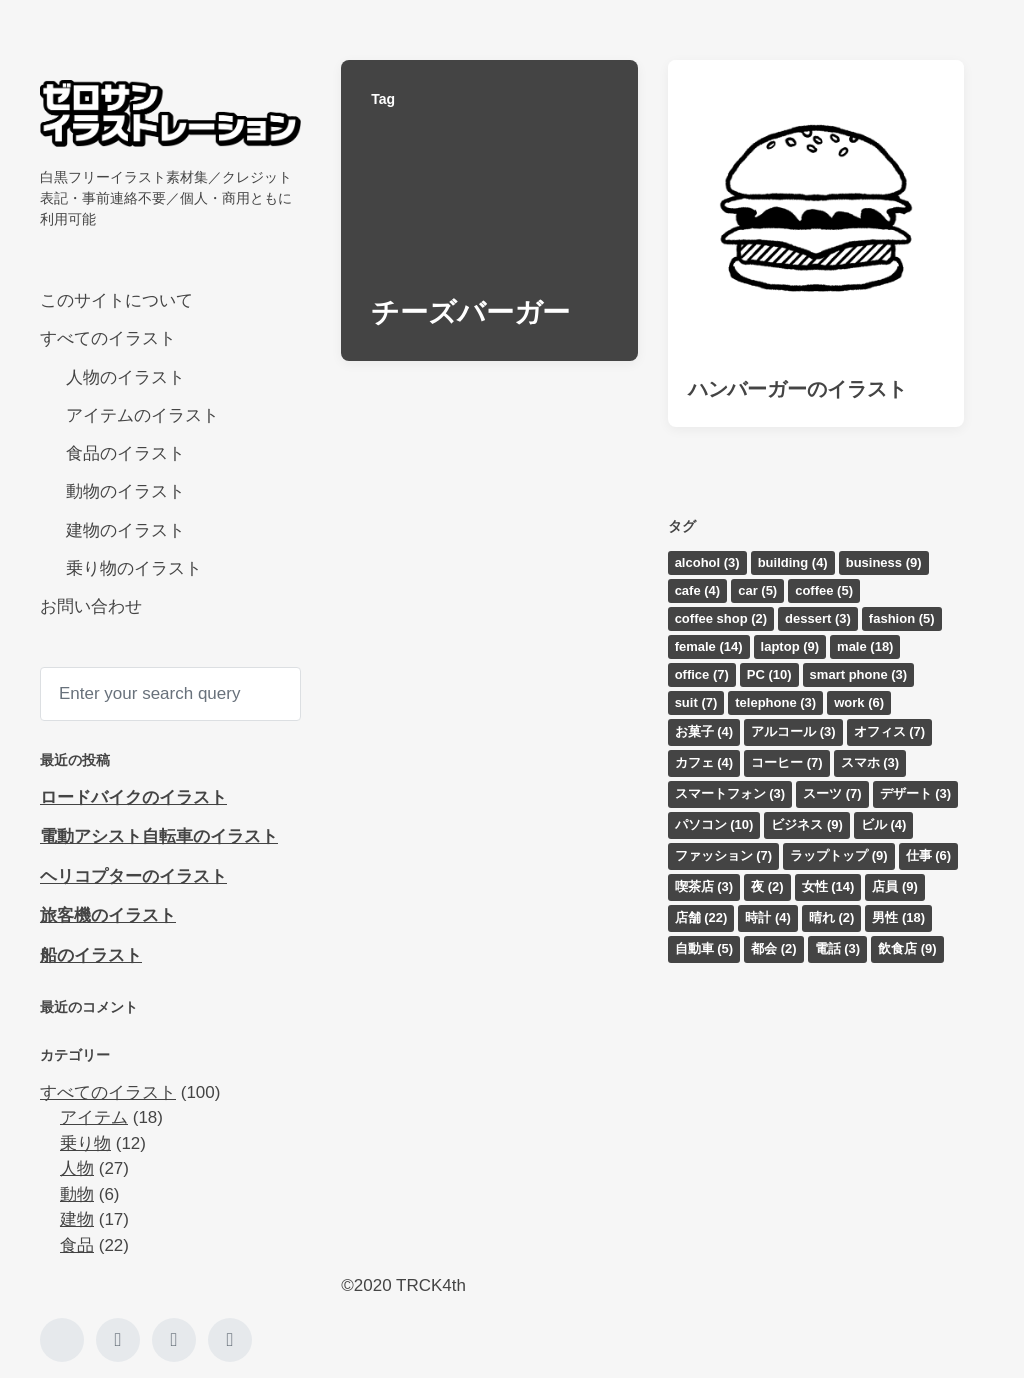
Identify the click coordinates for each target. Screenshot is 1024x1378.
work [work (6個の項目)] (859, 702)
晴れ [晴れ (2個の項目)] (832, 917)
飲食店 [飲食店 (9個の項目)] (907, 948)
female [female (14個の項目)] (709, 646)
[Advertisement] (489, 1118)
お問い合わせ (91, 606)
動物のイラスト (125, 491)
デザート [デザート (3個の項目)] (916, 793)
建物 (77, 1219)
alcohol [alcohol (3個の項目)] (707, 562)
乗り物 (85, 1143)
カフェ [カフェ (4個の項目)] (704, 762)
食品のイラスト (125, 453)
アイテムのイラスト (142, 415)
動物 (77, 1194)
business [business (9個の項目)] (884, 562)
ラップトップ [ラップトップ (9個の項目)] (839, 855)
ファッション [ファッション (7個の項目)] (724, 855)
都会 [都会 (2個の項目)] (774, 948)
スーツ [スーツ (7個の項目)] (832, 793)
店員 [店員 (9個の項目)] (895, 886)
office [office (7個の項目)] (702, 674)
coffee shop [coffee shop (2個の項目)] (721, 618)
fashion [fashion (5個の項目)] (902, 618)
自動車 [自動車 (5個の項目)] (704, 948)
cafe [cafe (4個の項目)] (698, 590)
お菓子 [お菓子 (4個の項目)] (704, 731)
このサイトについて (116, 300)
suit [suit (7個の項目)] (696, 702)
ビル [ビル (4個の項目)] (884, 824)
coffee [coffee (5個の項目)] (824, 590)
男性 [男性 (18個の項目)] (898, 917)
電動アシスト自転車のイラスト (159, 836)
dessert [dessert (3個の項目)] (818, 618)
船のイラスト (91, 955)
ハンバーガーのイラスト (797, 389)
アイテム (94, 1117)
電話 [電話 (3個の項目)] (838, 948)
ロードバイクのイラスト (133, 797)
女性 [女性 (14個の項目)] (828, 886)
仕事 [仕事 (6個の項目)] (929, 855)
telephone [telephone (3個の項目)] (775, 702)
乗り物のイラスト (134, 568)
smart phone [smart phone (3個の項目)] (859, 674)
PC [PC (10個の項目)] (769, 674)
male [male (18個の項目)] (865, 646)
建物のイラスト (125, 530)
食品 (77, 1245)
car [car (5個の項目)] (757, 590)
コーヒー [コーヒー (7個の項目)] (787, 762)
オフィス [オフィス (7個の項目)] (890, 731)
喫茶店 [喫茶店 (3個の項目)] (704, 886)
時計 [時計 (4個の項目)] (768, 917)
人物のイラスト (125, 377)
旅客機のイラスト (108, 915)
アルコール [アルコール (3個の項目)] (793, 731)
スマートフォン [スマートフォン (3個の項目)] (730, 793)
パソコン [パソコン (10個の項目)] (714, 824)
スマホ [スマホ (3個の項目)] (870, 762)
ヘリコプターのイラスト (133, 876)
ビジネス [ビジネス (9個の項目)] (807, 824)
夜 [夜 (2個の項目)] (767, 886)
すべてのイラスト (108, 338)
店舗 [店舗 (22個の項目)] (701, 917)
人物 (77, 1168)
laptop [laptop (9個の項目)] (790, 646)
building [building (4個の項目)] (793, 562)
